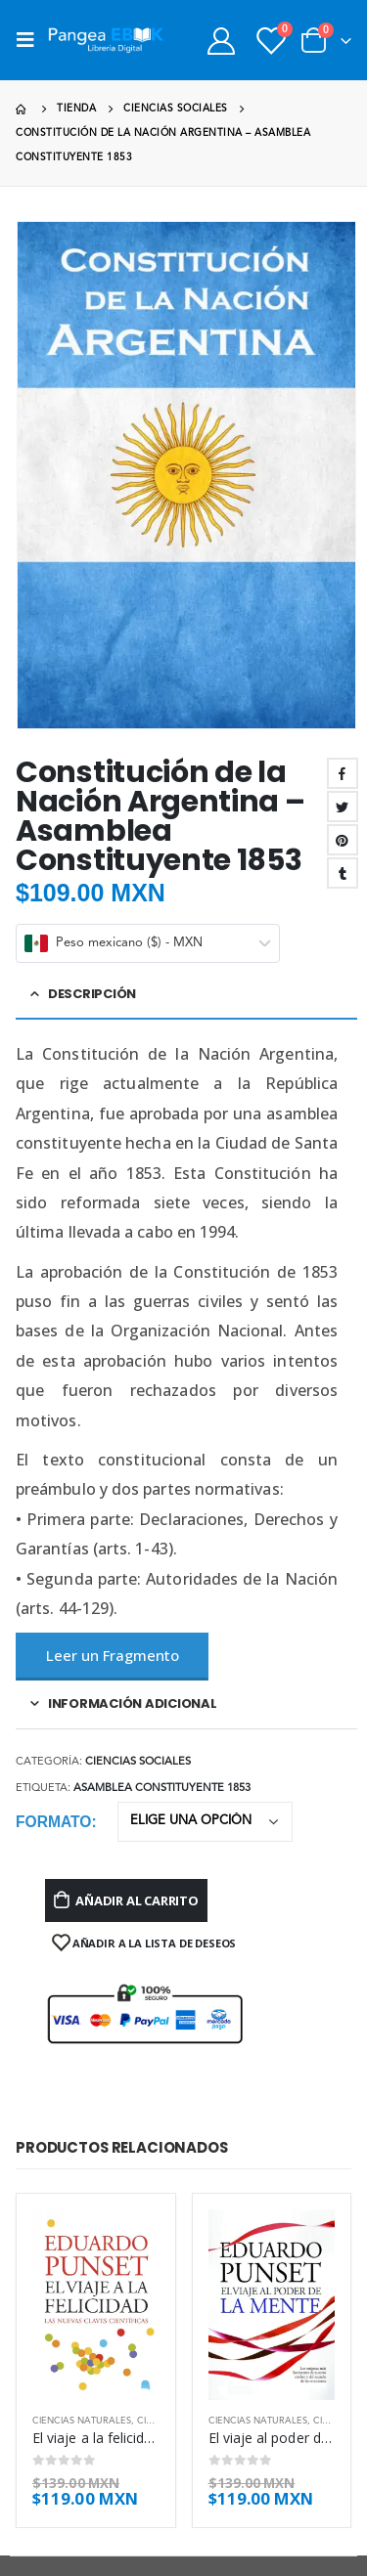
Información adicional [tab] (132, 1703)
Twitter (342, 806)
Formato (53, 1821)
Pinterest (342, 839)
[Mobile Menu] (31, 40)
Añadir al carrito (137, 1900)
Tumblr (342, 873)
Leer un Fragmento (112, 1655)
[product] (96, 2304)
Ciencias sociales (138, 1762)
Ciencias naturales (81, 2421)
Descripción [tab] (92, 993)
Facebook (342, 773)
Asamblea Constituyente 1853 (162, 1788)
